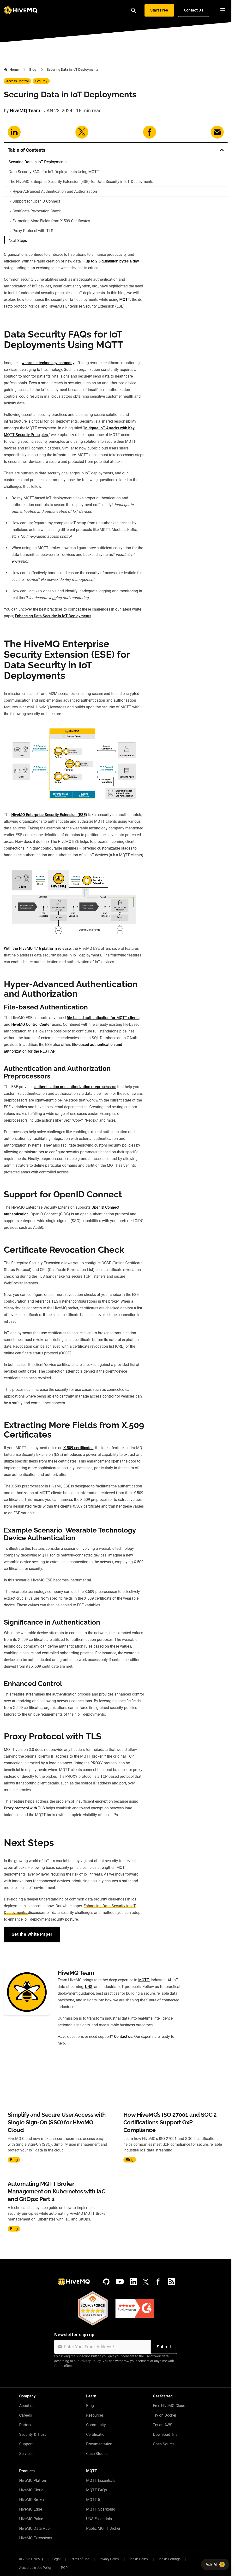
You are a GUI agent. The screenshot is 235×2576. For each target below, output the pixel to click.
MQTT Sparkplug (100, 2509)
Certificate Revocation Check (35, 211)
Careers (25, 2415)
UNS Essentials (99, 2519)
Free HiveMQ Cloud (169, 2405)
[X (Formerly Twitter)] (146, 2281)
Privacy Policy (90, 2361)
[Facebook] (158, 2281)
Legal (56, 2559)
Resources (95, 2415)
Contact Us (193, 10)
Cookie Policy (138, 2559)
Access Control (17, 81)
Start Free (159, 10)
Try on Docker (164, 2415)
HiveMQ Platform (33, 2480)
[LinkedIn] (133, 2281)
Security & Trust (32, 2434)
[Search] (133, 10)
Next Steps (18, 240)
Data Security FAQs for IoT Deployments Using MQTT (54, 171)
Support (26, 2444)
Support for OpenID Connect (35, 201)
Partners (26, 2425)
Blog (32, 69)
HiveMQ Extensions (35, 2538)
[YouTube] (120, 2281)
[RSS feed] (171, 2281)
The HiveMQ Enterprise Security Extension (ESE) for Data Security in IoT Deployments (81, 181)
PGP (64, 2568)
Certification (96, 2434)
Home (11, 69)
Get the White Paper (32, 1934)
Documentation (99, 2444)
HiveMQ (37, 2559)
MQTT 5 (93, 2499)
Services (26, 2453)
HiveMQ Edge (30, 2509)
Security (41, 81)
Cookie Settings (169, 2559)
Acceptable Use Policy (35, 2568)
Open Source (164, 2444)
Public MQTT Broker (103, 2528)
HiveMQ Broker (31, 2499)
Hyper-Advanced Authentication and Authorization (54, 191)
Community (96, 2425)
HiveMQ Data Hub (34, 2528)
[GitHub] (106, 2281)
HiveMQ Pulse (31, 2519)
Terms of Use (79, 2559)
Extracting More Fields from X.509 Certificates (50, 221)
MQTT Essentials (100, 2480)
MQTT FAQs (96, 2490)
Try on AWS (162, 2425)
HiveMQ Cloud (31, 2490)
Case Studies (97, 2453)
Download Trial (166, 2434)
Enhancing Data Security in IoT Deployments (53, 616)
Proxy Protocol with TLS (31, 230)
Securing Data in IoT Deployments (37, 162)
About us (26, 2405)
